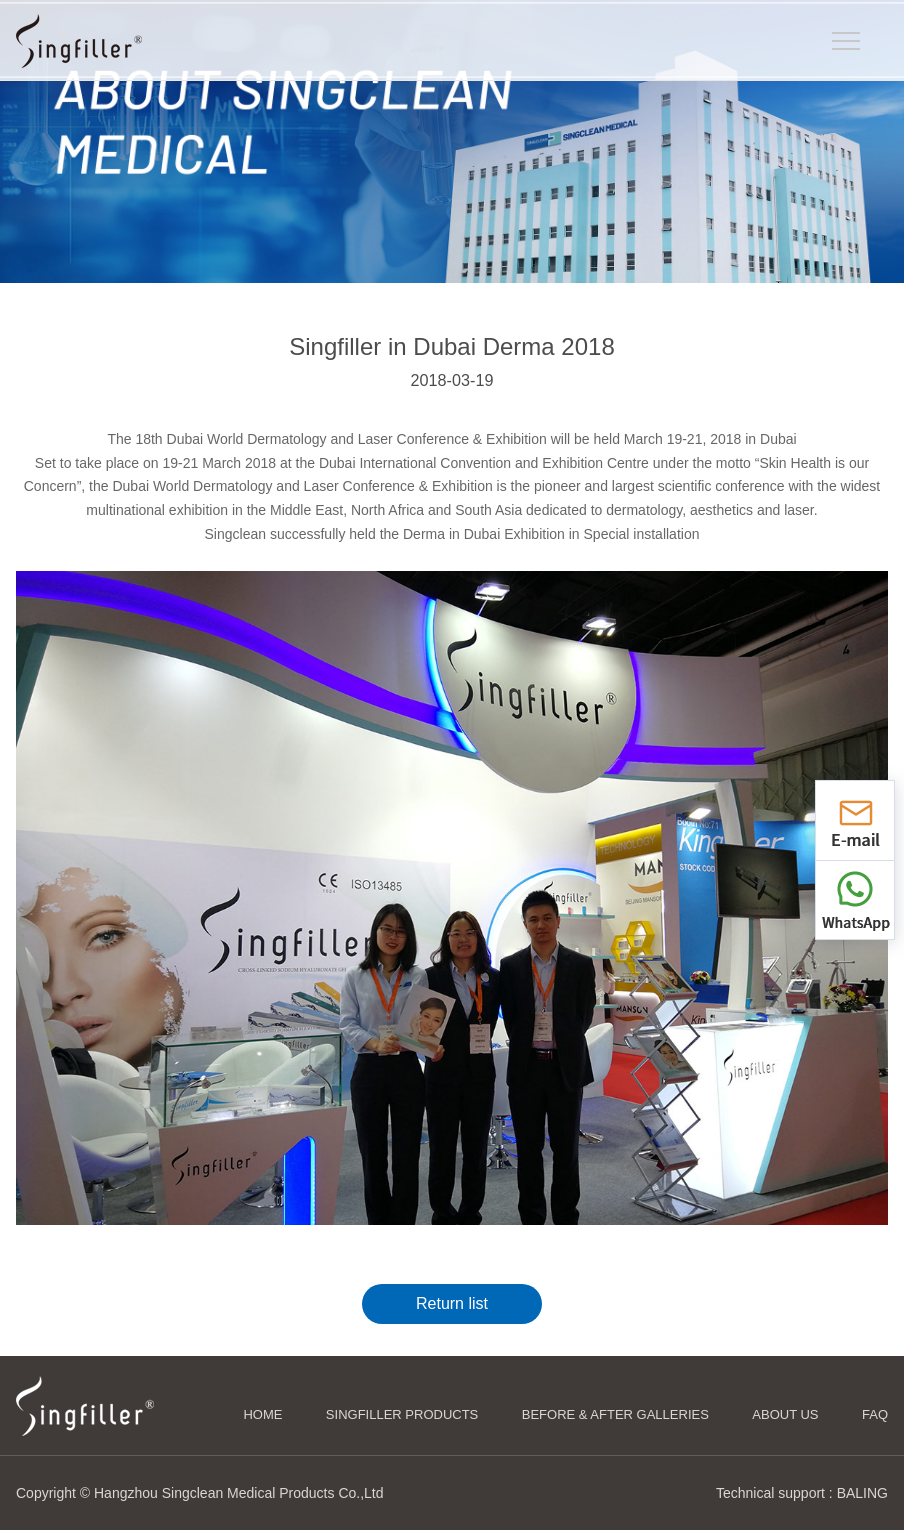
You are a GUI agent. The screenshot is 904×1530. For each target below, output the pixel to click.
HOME (262, 1414)
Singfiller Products (402, 1414)
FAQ (875, 1414)
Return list (452, 1303)
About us (785, 1414)
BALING (862, 1493)
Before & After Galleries (615, 1414)
